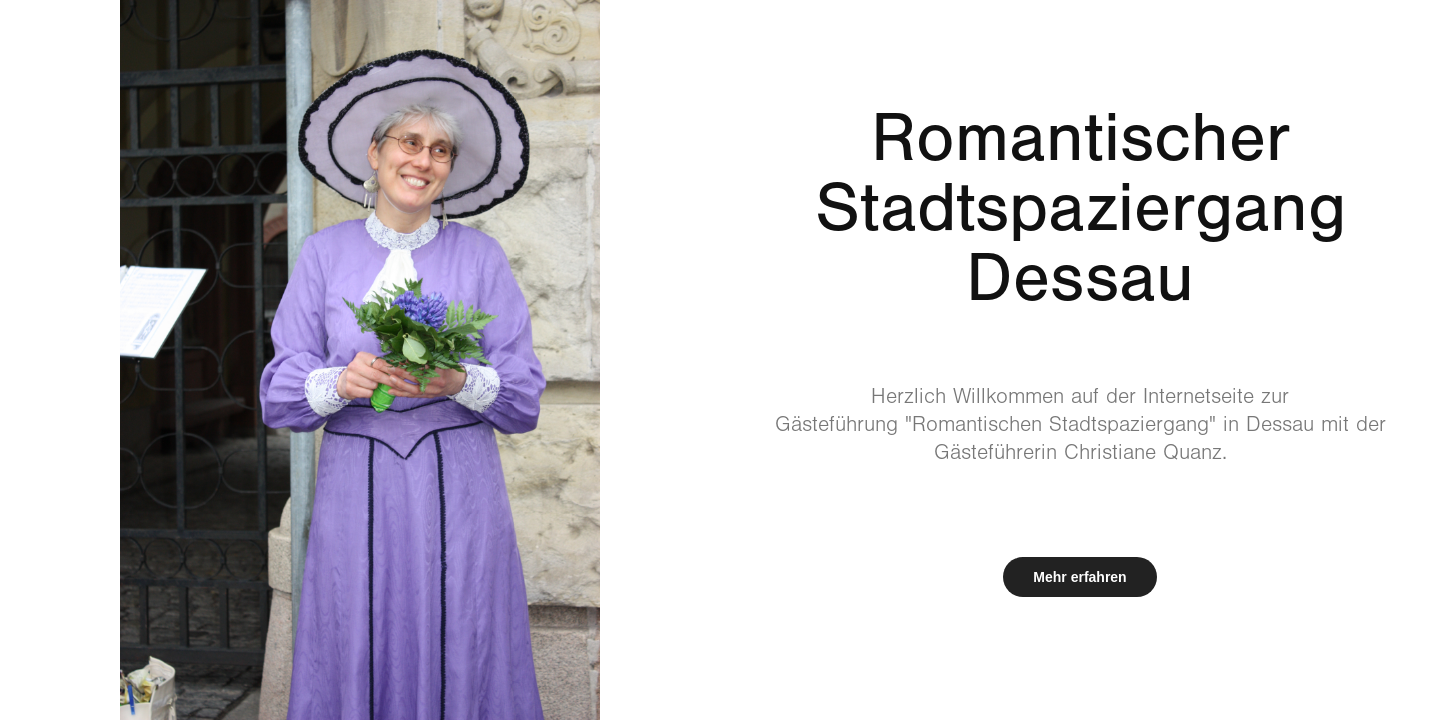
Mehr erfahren (1079, 577)
